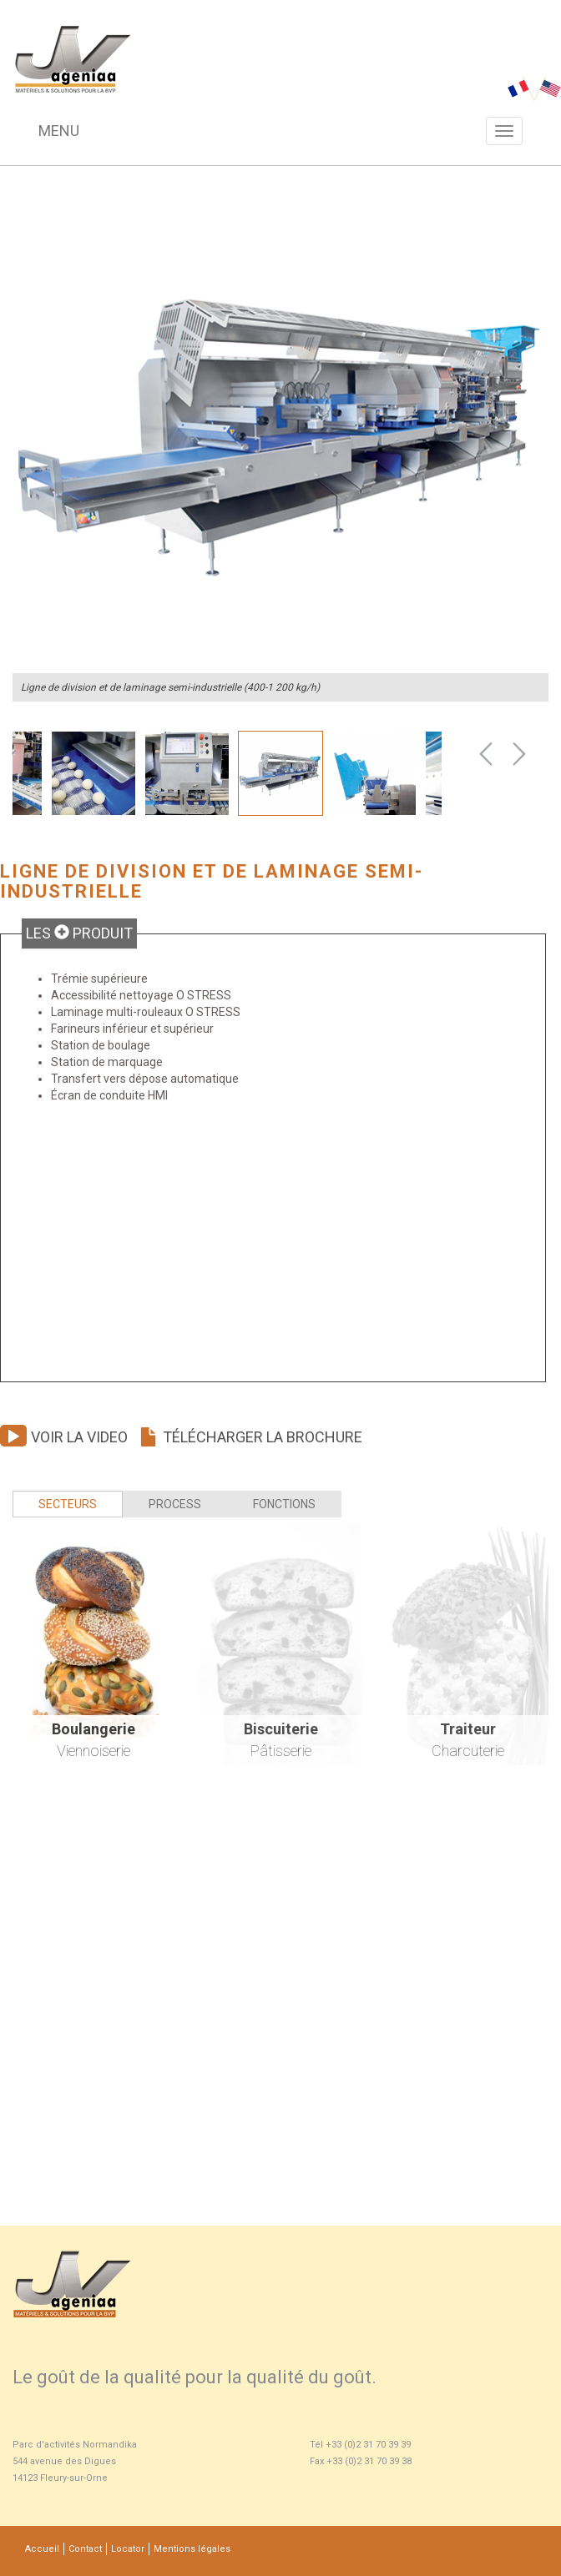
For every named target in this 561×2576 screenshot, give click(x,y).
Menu (58, 130)
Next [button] (519, 753)
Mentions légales (192, 2548)
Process (175, 1504)
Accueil (42, 2548)
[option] (280, 434)
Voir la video (64, 1437)
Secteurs (67, 1504)
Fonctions (284, 1504)
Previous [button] (486, 753)
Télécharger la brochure (250, 1437)
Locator (127, 2548)
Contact (85, 2548)
